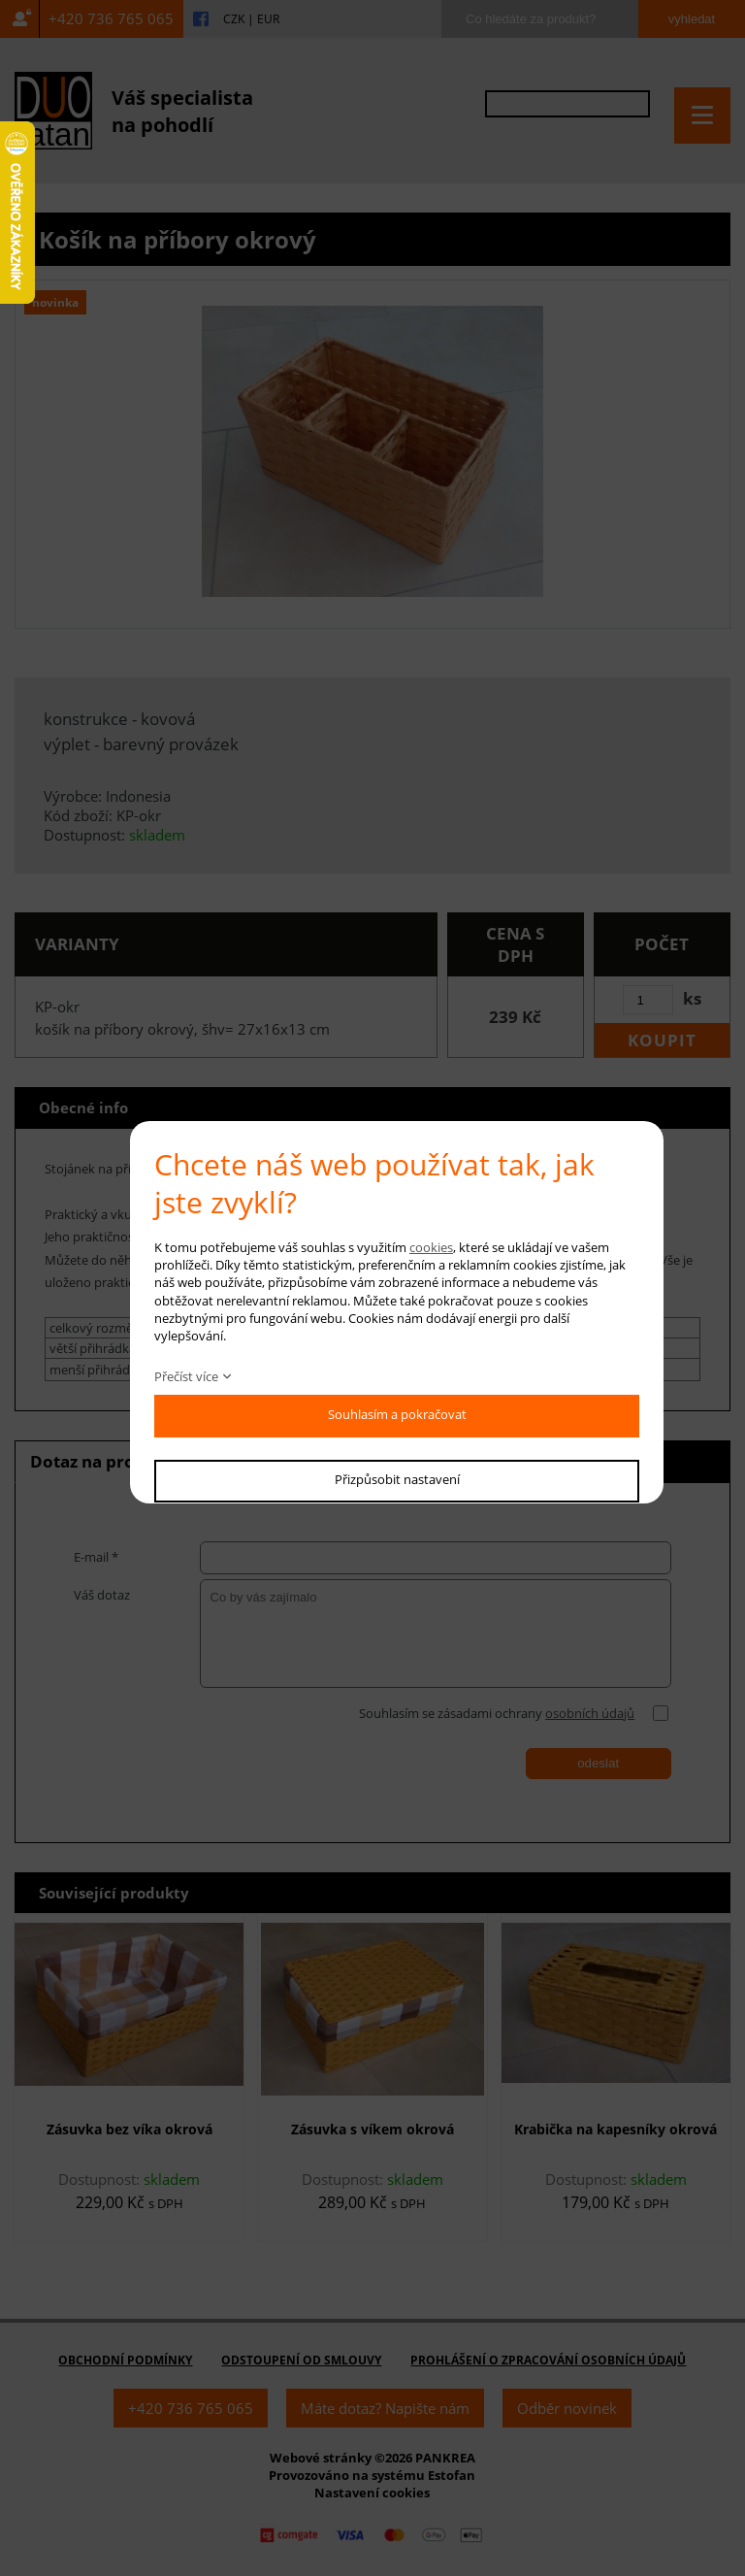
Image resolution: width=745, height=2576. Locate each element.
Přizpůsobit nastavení (397, 1479)
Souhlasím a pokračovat (397, 1414)
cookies (431, 1247)
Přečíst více (186, 1376)
